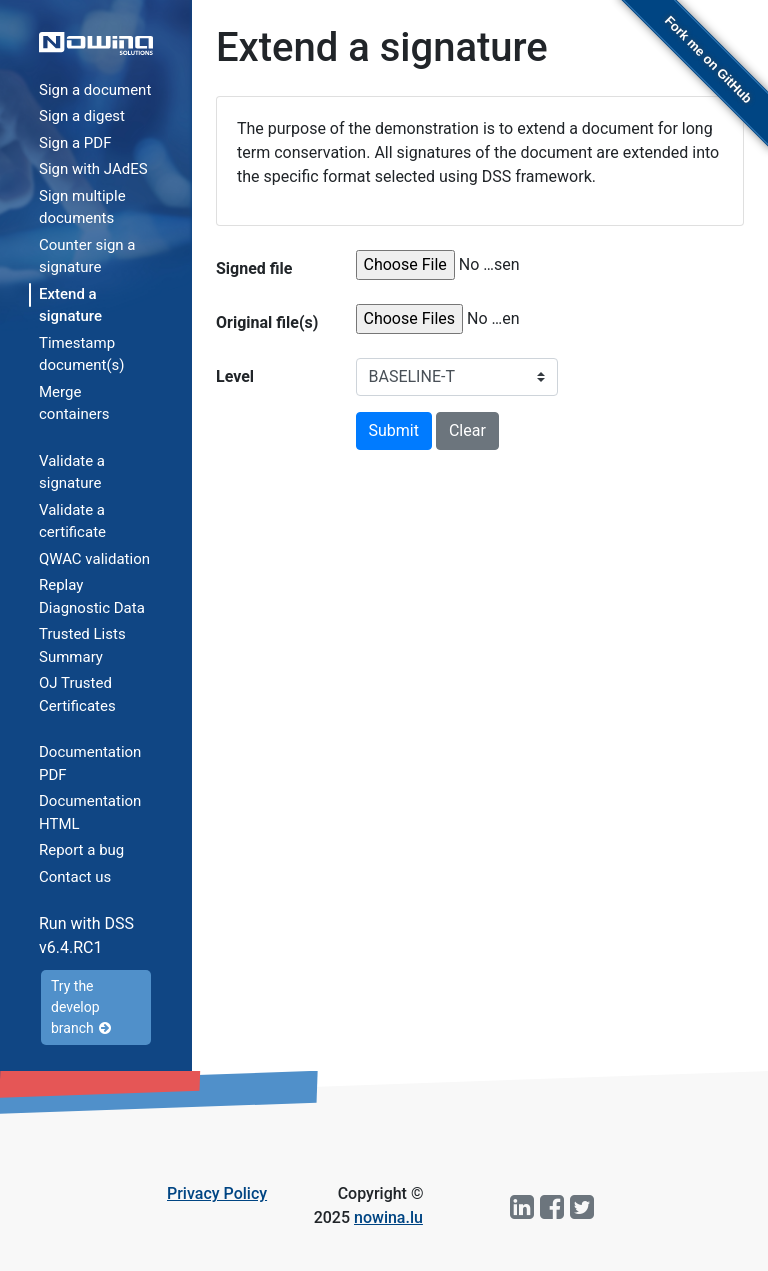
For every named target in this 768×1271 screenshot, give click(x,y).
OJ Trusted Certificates (77, 694)
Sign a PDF (75, 143)
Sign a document (95, 90)
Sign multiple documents (82, 207)
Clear (467, 430)
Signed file (254, 268)
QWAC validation (94, 559)
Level (235, 376)
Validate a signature (72, 472)
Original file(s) (267, 322)
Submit (394, 430)
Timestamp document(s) (82, 354)
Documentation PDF (90, 763)
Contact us (75, 877)
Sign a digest (82, 116)
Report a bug (81, 850)
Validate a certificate (72, 521)
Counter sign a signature (87, 256)
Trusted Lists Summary (82, 645)
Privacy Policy (217, 1193)
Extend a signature (70, 305)
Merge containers (74, 403)
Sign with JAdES (93, 169)
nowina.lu (388, 1217)
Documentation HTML (90, 812)
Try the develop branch (81, 1007)
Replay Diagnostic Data (92, 596)
